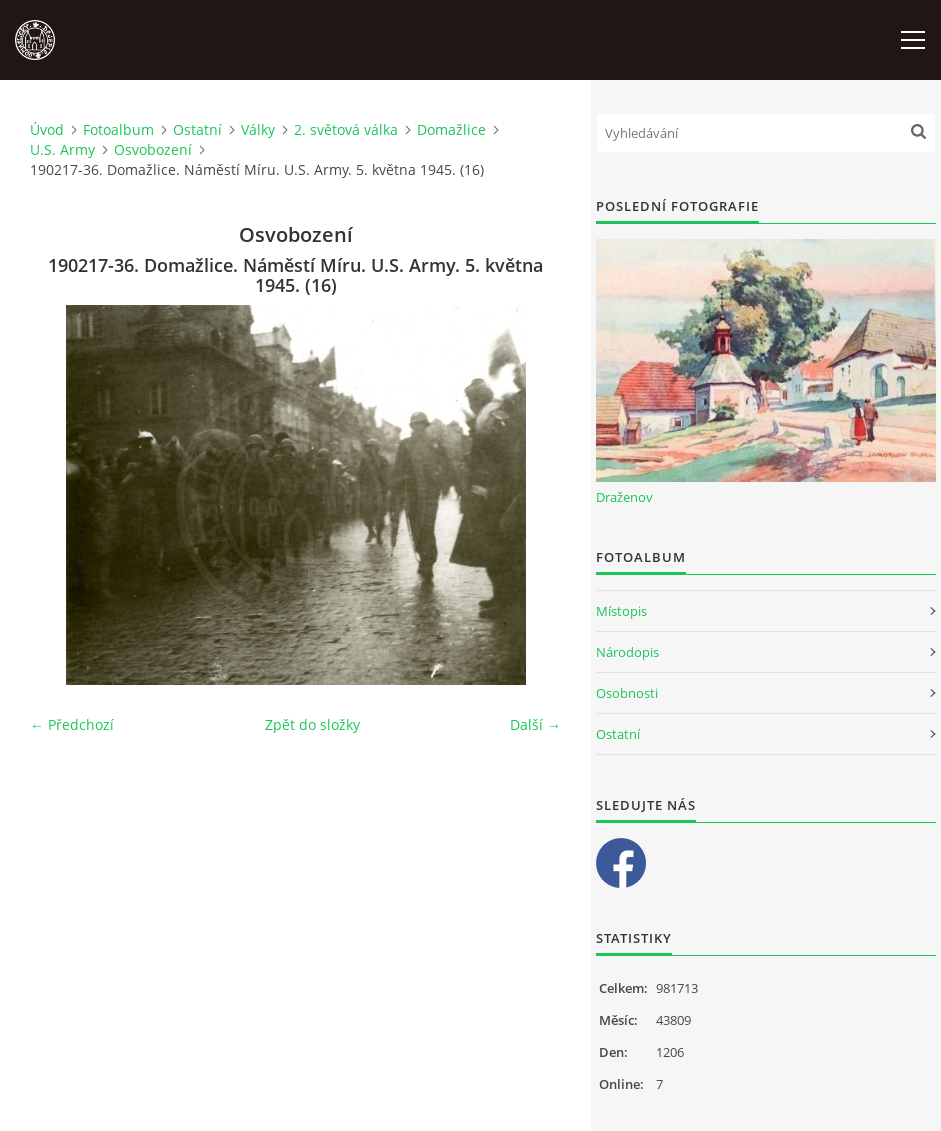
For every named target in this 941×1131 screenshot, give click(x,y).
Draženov (624, 497)
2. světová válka (346, 129)
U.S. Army (62, 149)
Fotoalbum (118, 129)
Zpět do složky (312, 724)
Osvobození (153, 149)
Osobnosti (627, 693)
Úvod (47, 129)
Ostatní (197, 129)
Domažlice (451, 129)
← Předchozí (72, 724)
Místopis (621, 611)
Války (258, 129)
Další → (535, 724)
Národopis (627, 652)
